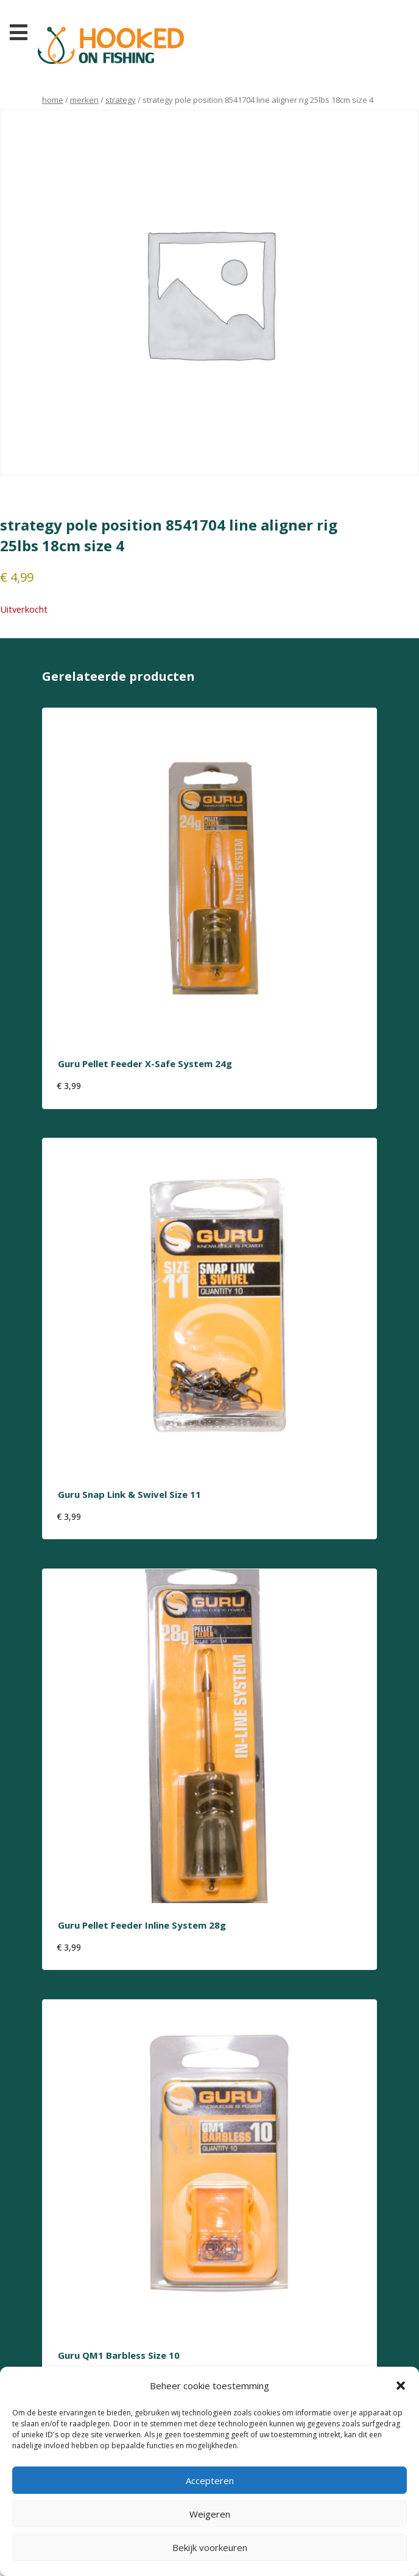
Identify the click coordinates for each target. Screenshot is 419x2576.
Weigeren (209, 2514)
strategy (120, 99)
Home (52, 99)
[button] (401, 2385)
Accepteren (210, 2480)
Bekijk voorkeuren (209, 2547)
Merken (84, 99)
